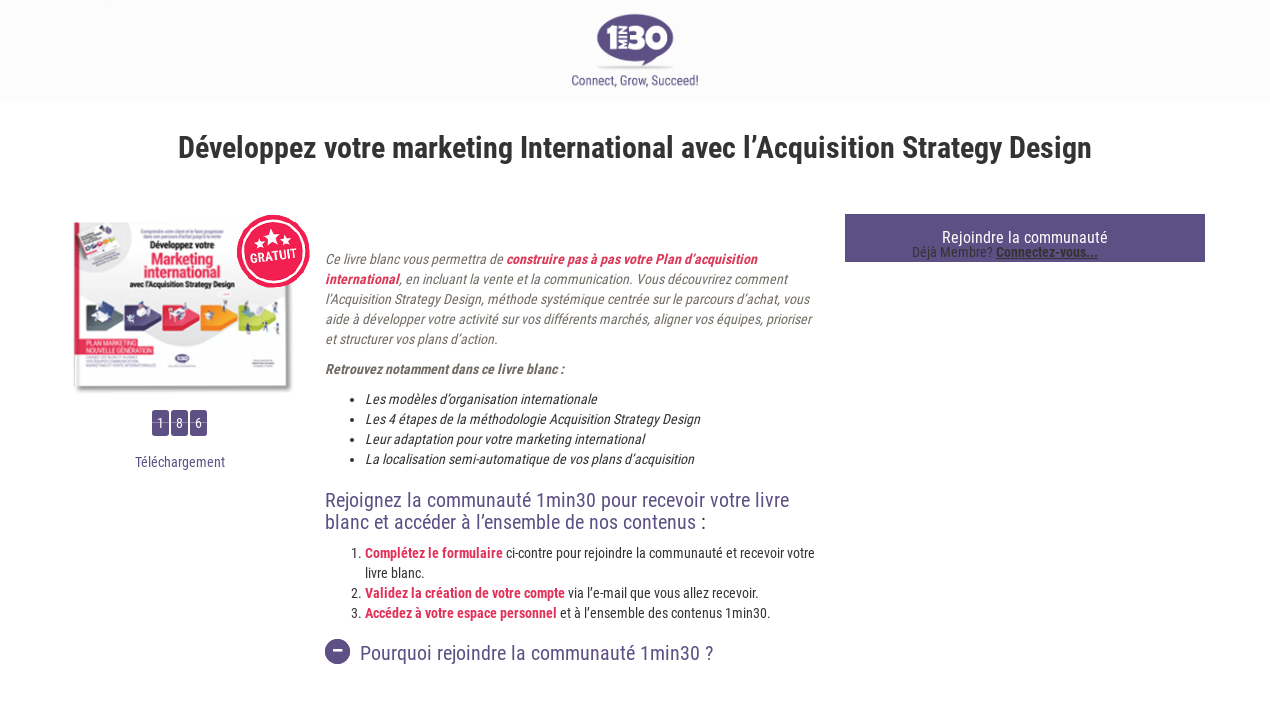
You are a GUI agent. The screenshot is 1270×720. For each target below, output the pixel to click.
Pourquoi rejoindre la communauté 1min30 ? (519, 652)
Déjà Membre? (1005, 252)
